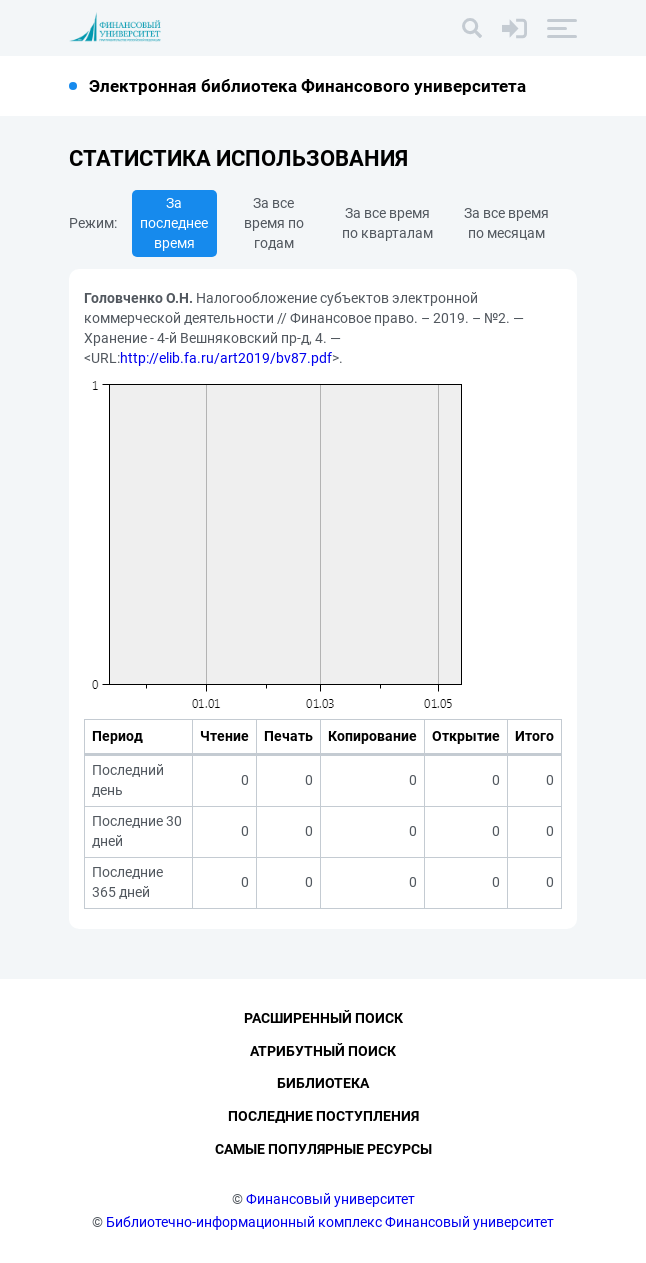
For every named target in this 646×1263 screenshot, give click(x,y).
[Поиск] (472, 28)
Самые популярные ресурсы (323, 1149)
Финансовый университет (330, 1199)
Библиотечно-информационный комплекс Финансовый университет (330, 1222)
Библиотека (323, 1084)
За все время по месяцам (506, 223)
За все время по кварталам (387, 223)
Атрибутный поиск (323, 1051)
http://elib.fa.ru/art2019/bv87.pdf (226, 358)
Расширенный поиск (323, 1018)
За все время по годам (274, 223)
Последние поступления (323, 1117)
